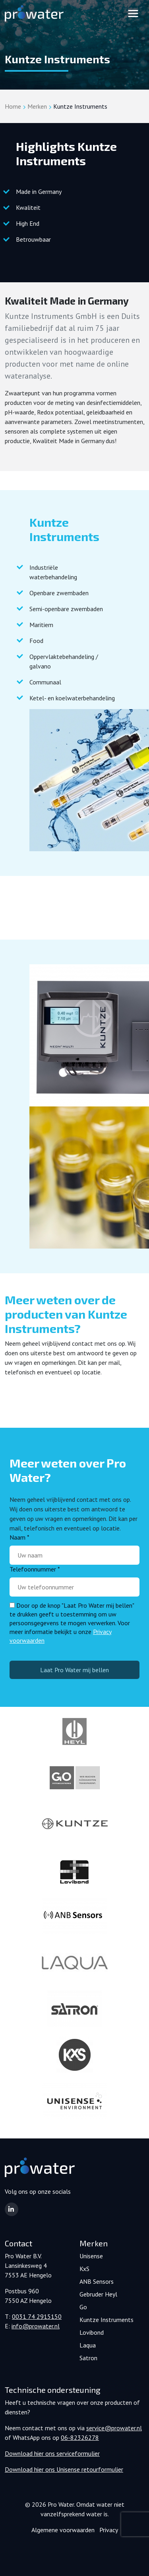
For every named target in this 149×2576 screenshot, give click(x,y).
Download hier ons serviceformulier (52, 2453)
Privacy (108, 2530)
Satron (88, 2358)
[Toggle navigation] (133, 13)
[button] (11, 2209)
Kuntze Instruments (106, 2320)
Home (13, 106)
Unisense (91, 2256)
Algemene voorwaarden (63, 2530)
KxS (84, 2269)
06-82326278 (80, 2437)
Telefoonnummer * (35, 1569)
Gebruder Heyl (98, 2294)
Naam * (19, 1537)
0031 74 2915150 (37, 2316)
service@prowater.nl (114, 2428)
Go (83, 2307)
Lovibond (91, 2332)
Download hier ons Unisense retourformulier (64, 2469)
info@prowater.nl (36, 2326)
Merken (37, 106)
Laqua (87, 2345)
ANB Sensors (96, 2281)
